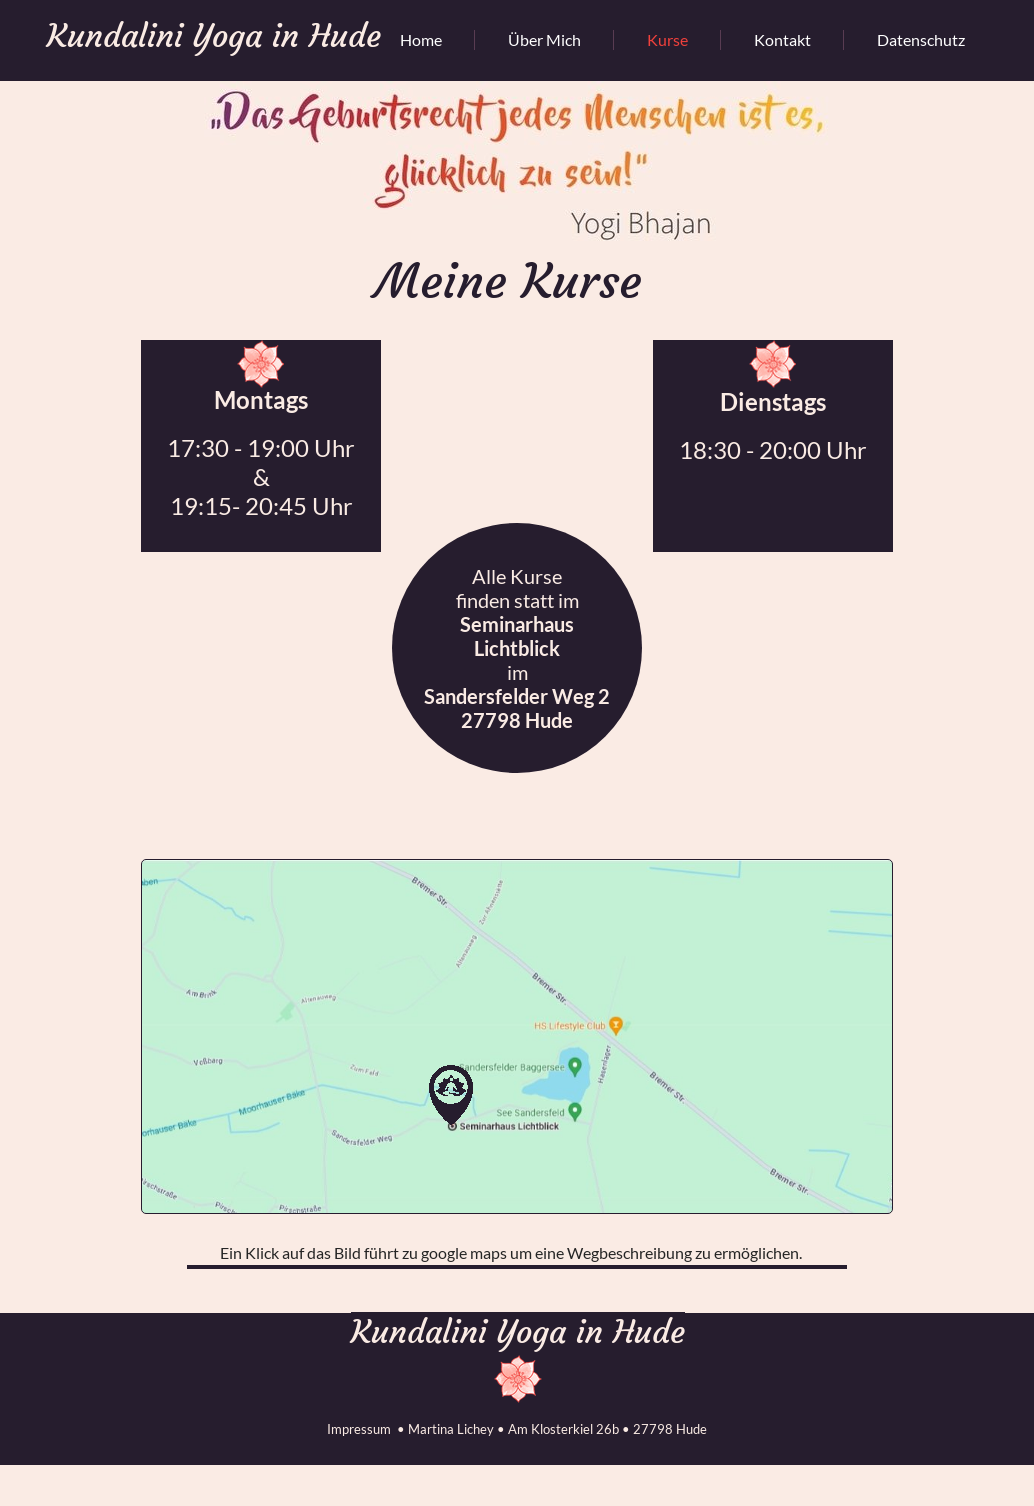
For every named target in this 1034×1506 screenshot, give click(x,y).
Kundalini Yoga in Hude (518, 1332)
